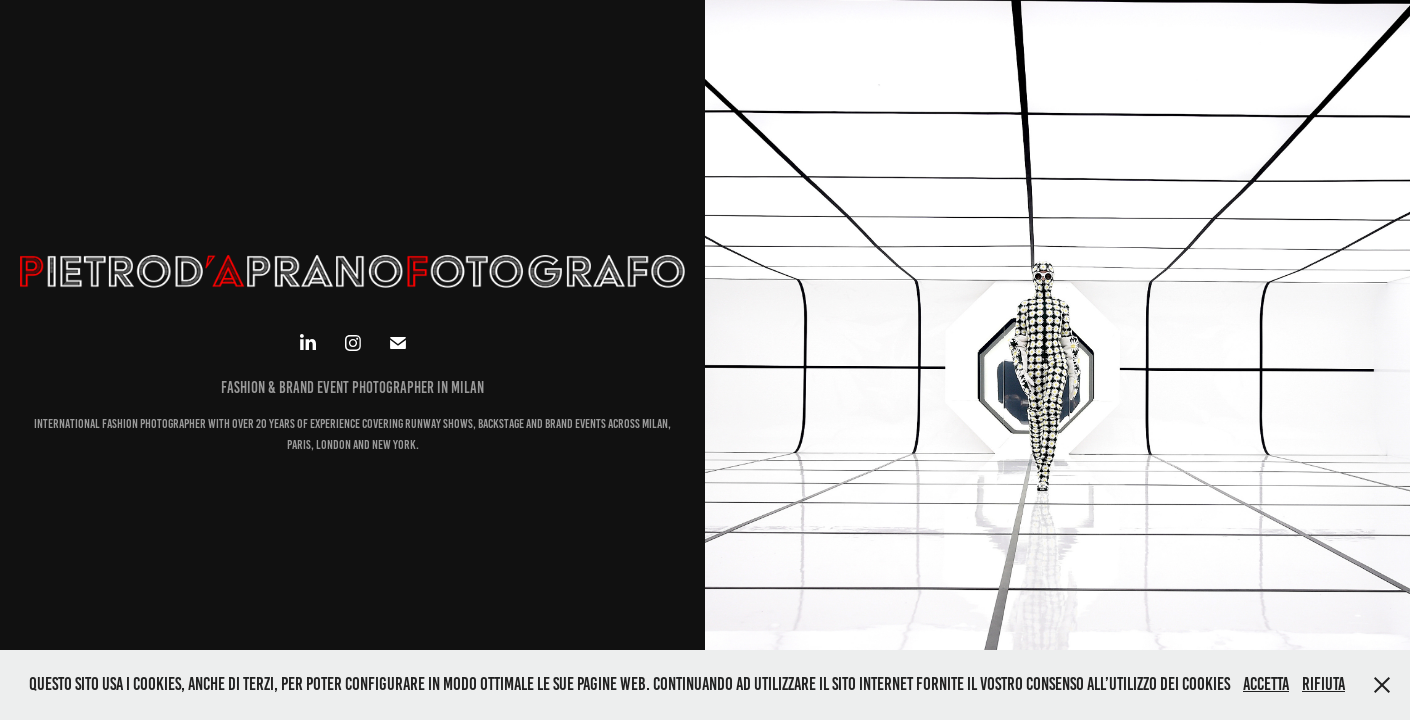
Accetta (1266, 684)
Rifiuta (1323, 684)
